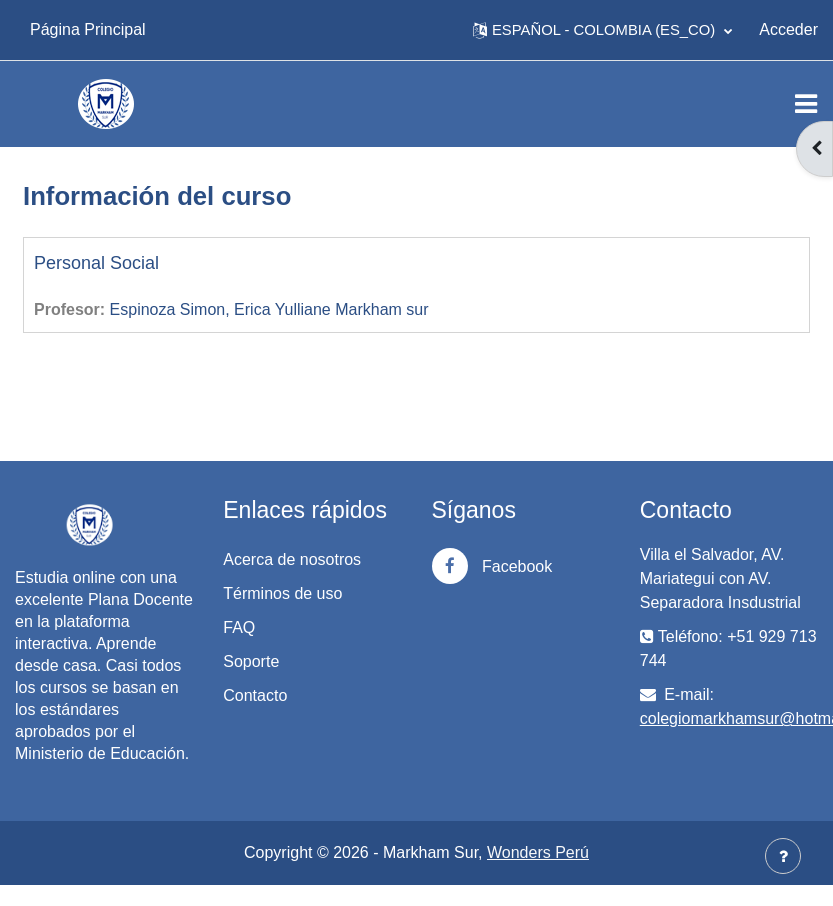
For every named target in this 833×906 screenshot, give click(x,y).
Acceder (788, 29)
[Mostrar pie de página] (783, 856)
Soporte (251, 661)
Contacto (255, 695)
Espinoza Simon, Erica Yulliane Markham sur (269, 309)
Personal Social (96, 263)
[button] (602, 30)
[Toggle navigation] (806, 104)
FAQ (239, 627)
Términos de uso (282, 593)
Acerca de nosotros (292, 559)
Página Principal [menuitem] (88, 29)
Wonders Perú (538, 852)
